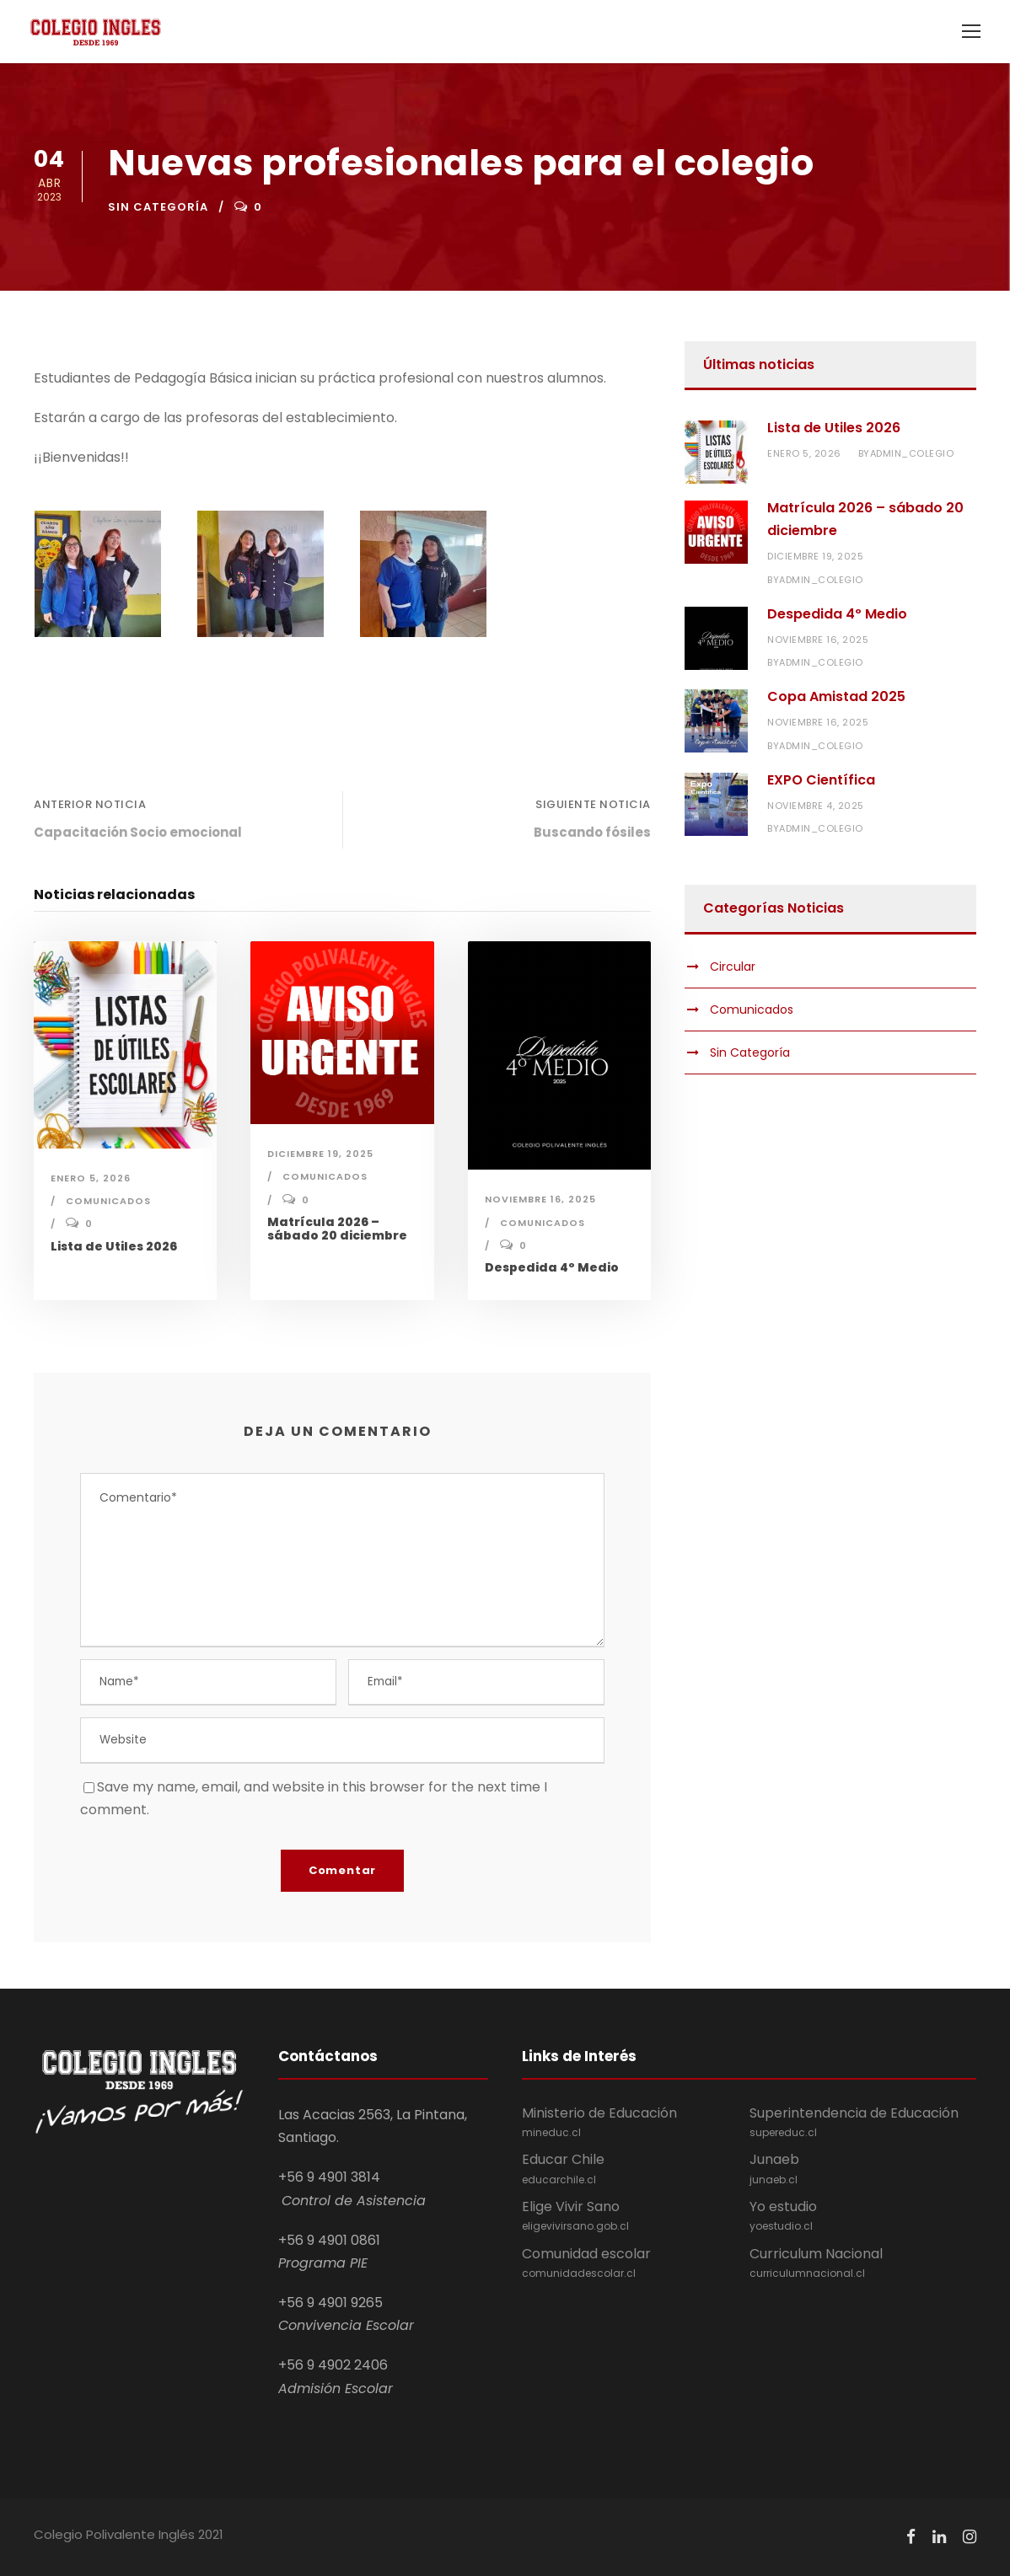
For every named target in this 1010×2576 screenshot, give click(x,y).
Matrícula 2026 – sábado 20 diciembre (337, 1229)
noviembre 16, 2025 (540, 1199)
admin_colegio (912, 453)
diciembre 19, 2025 (320, 1153)
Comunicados (108, 1201)
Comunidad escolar (635, 2263)
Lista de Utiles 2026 (114, 1246)
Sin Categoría (158, 207)
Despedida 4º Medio (552, 1267)
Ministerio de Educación (635, 2122)
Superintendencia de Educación (863, 2122)
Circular (732, 966)
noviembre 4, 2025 (815, 805)
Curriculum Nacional (863, 2263)
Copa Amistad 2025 (836, 696)
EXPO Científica (821, 780)
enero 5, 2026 (91, 1178)
